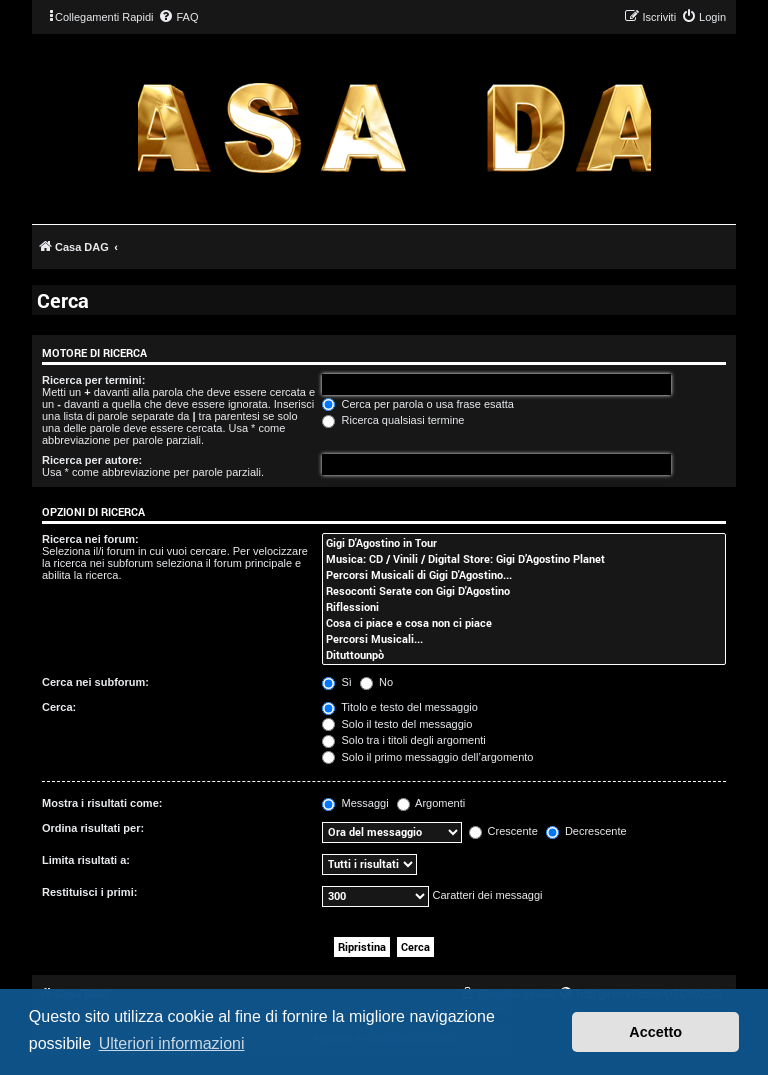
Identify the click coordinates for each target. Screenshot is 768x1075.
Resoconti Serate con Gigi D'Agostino (524, 591)
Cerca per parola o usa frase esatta (417, 404)
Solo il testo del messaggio (397, 724)
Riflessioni (524, 607)
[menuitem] (178, 17)
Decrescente (586, 831)
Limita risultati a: (86, 860)
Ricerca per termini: (93, 380)
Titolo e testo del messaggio (399, 707)
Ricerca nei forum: (90, 539)
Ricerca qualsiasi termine (393, 420)
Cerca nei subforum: (95, 682)
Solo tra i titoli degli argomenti (403, 740)
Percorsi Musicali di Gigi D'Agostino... (524, 575)
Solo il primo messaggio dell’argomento (427, 757)
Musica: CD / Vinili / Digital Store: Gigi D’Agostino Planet (524, 559)
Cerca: (59, 707)
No (376, 682)
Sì (336, 682)
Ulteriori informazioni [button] (172, 1043)
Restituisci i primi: (89, 892)
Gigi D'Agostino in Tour (524, 543)
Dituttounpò (524, 655)
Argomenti (431, 803)
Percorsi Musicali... (524, 639)
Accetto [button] (655, 1032)
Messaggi (355, 803)
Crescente (503, 831)
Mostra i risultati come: (102, 803)
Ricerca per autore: (92, 460)
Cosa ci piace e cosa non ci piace (524, 623)
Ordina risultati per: (93, 828)
